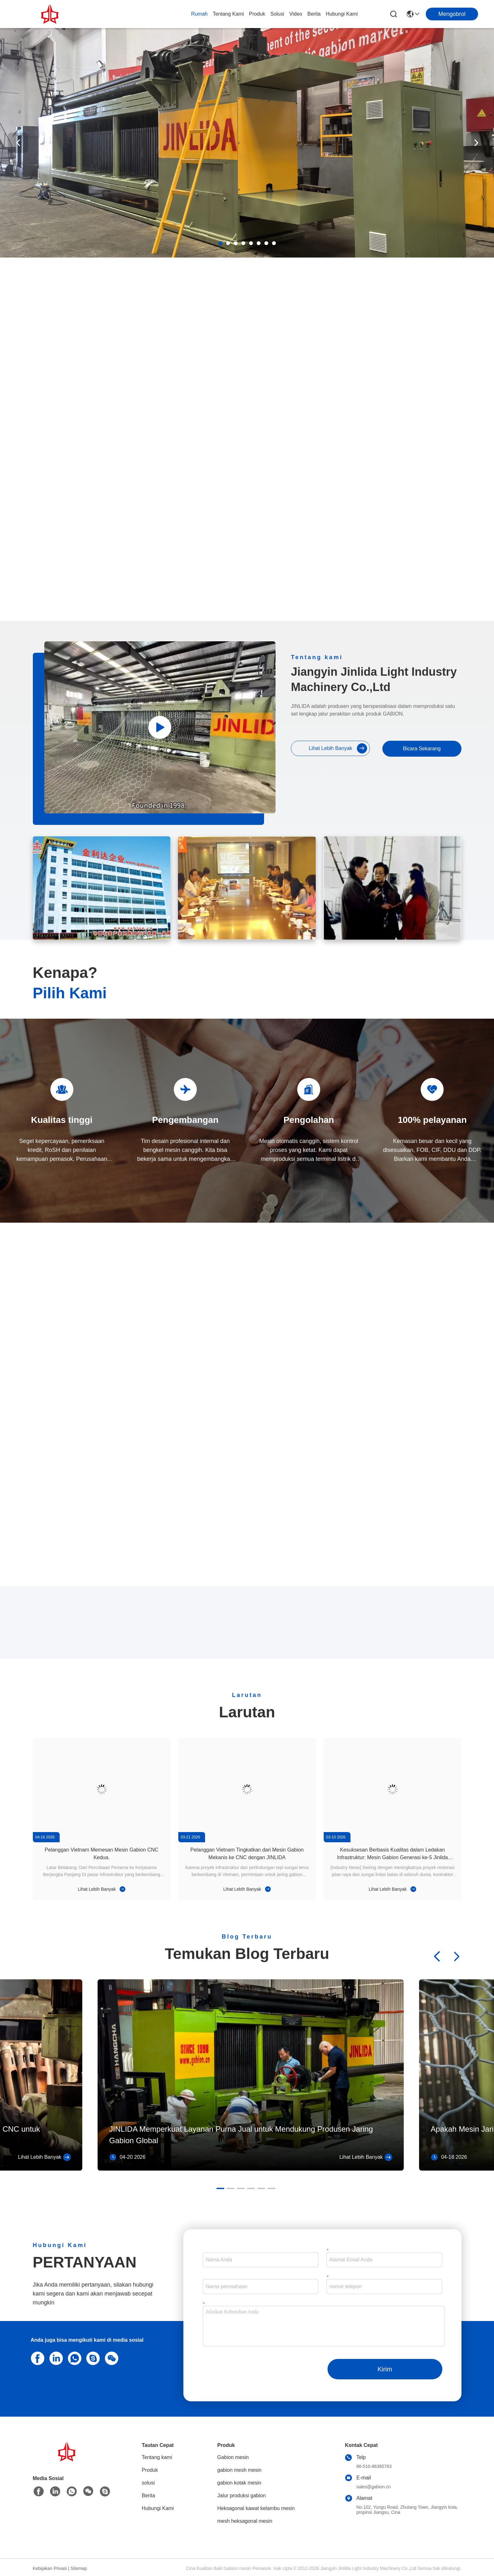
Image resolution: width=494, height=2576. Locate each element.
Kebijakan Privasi (50, 2568)
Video (295, 14)
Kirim (385, 2369)
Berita (314, 14)
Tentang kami (228, 14)
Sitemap (78, 2568)
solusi (277, 14)
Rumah (199, 14)
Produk (257, 14)
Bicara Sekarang (421, 748)
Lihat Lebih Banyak (338, 748)
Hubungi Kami (342, 14)
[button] (220, 243)
